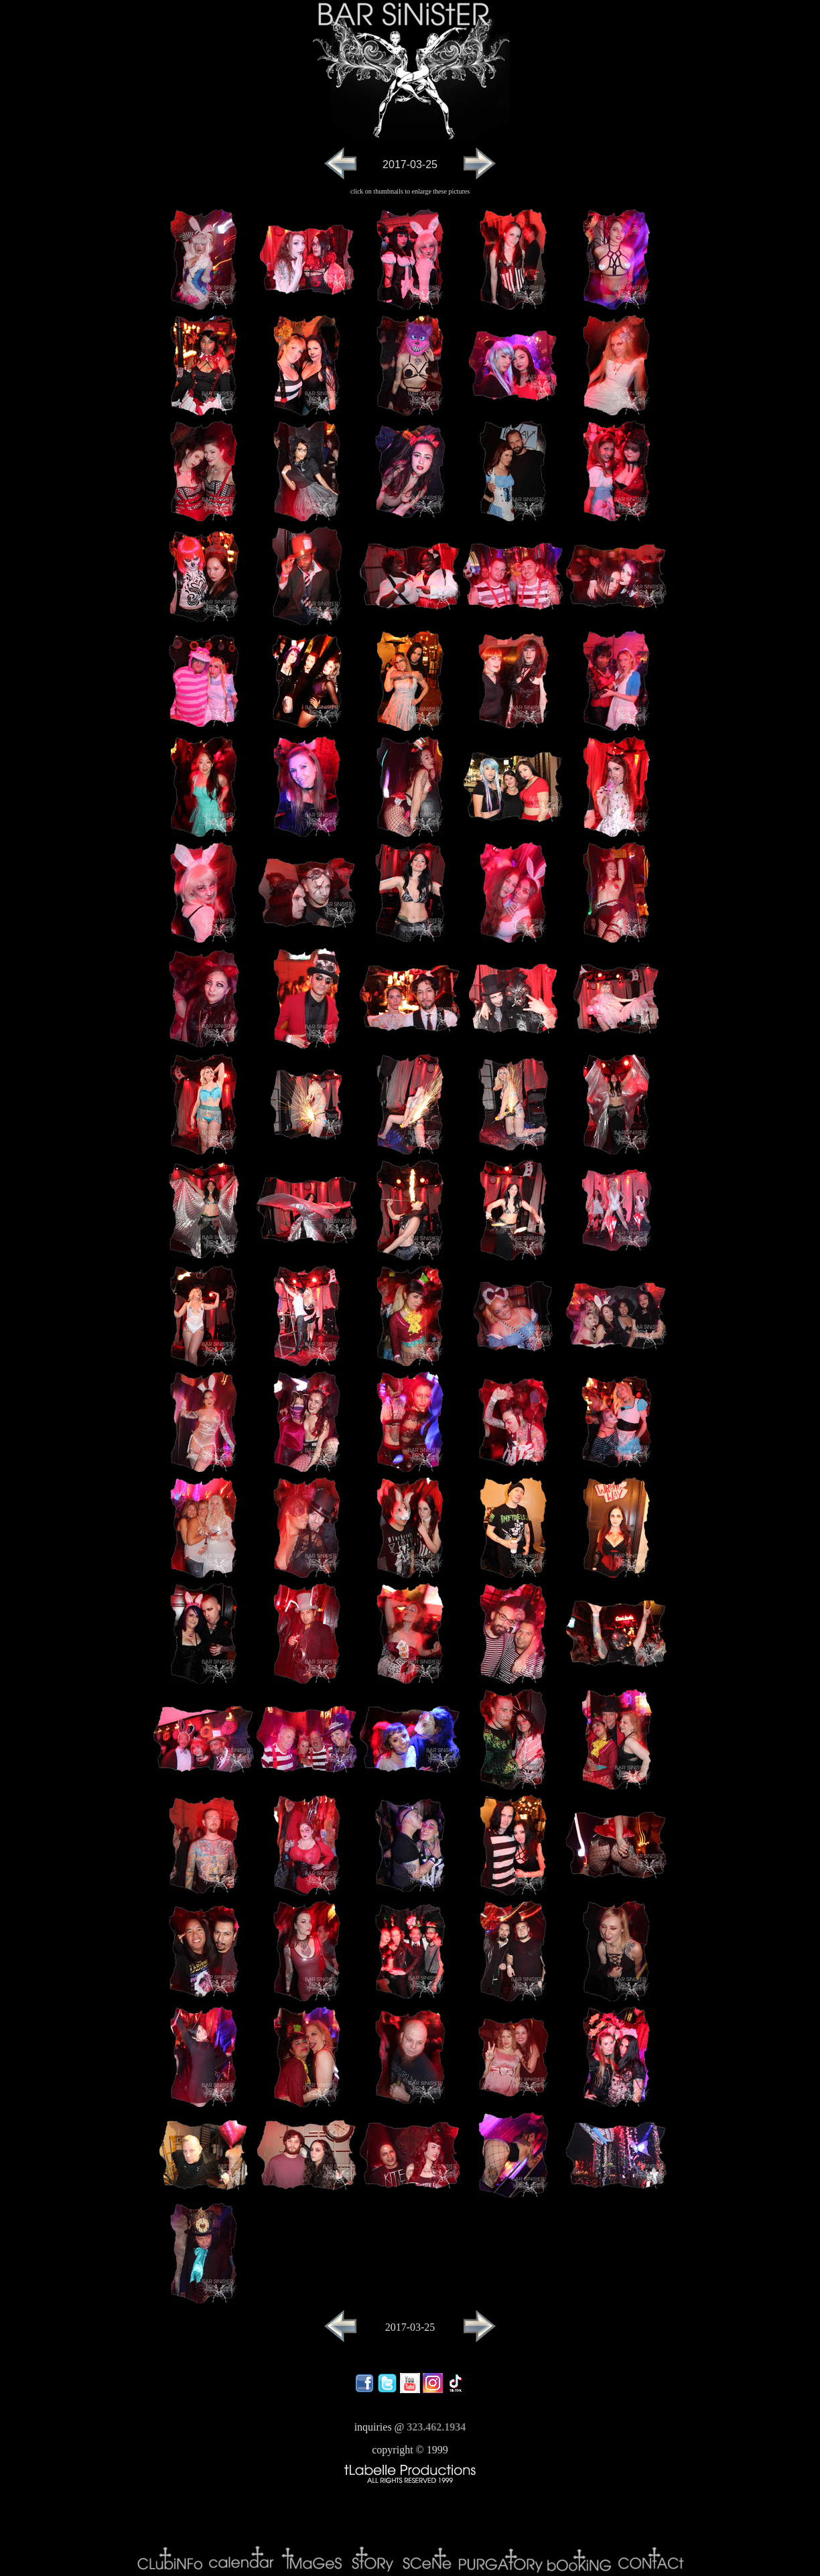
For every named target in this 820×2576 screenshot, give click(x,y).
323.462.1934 (436, 2427)
